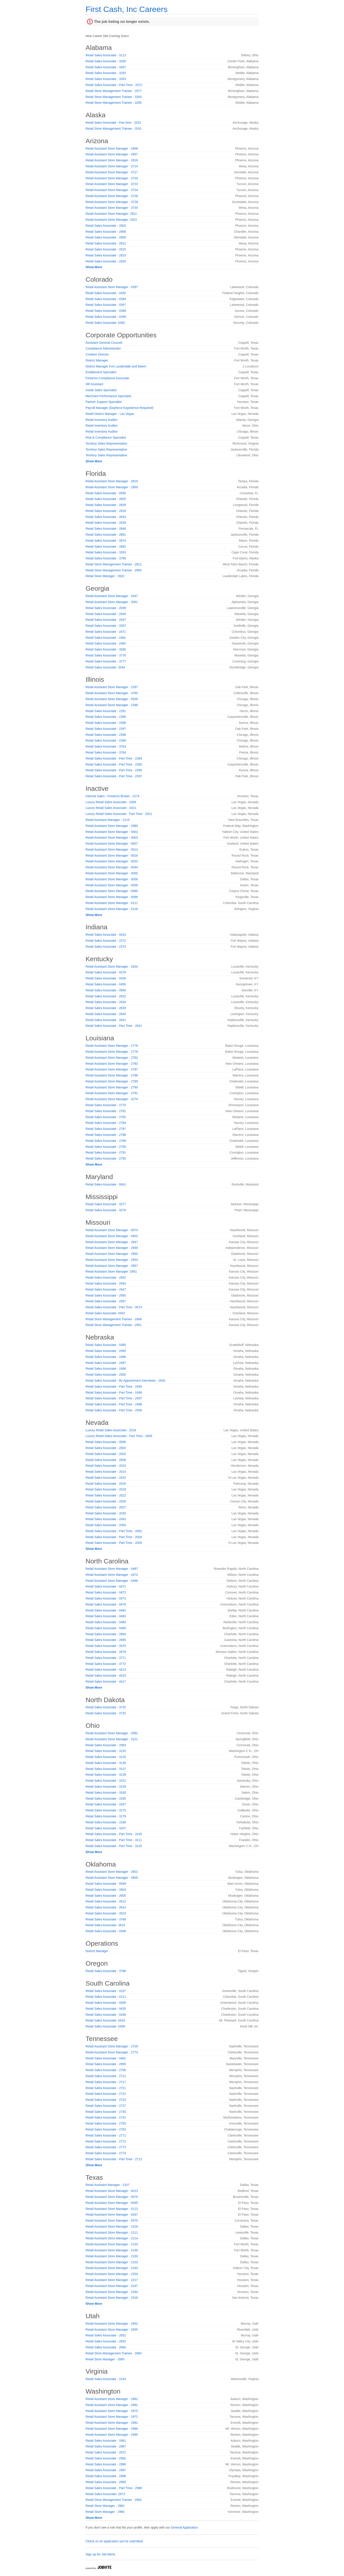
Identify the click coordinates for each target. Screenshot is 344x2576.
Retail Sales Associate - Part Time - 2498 (114, 1404)
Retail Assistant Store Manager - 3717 (112, 172)
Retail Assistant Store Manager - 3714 (112, 166)
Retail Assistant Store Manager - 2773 (112, 2052)
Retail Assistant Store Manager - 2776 (112, 1045)
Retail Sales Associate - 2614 (106, 1907)
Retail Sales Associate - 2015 (106, 1477)
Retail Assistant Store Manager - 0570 (112, 2220)
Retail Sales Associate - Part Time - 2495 (114, 1386)
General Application (184, 2527)
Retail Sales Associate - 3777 (106, 661)
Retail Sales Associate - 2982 (106, 2458)
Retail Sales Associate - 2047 (106, 619)
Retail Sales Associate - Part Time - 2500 (114, 1410)
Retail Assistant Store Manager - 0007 (112, 843)
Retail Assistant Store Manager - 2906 (112, 148)
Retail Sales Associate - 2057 (106, 625)
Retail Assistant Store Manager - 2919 (112, 160)
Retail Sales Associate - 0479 (106, 1604)
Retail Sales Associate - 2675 (106, 1646)
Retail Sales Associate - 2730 (106, 2111)
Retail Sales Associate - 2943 (106, 1283)
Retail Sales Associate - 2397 (106, 728)
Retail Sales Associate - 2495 (106, 1351)
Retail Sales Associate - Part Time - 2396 (114, 770)
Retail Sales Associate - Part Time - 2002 (114, 1531)
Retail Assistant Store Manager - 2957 (112, 1265)
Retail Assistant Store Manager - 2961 (112, 2399)
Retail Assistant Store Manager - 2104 (112, 2226)
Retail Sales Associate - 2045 (106, 614)
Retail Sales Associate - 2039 (106, 608)
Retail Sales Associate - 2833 (106, 517)
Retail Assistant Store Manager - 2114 (112, 2238)
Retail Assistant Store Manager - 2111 (112, 2232)
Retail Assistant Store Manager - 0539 (112, 699)
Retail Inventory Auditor (102, 420)
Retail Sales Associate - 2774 (106, 2153)
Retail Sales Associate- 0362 (105, 322)
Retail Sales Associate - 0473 (106, 1598)
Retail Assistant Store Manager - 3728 (112, 202)
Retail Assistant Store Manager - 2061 (112, 602)
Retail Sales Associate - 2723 (106, 2099)
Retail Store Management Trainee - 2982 (114, 2500)
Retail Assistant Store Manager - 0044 (112, 867)
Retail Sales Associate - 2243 (106, 2379)
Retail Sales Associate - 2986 (106, 2464)
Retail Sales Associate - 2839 (106, 522)
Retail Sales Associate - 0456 (106, 984)
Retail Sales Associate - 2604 (106, 1889)
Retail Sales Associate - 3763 (106, 746)
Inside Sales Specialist (101, 390)
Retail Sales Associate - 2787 (106, 1129)
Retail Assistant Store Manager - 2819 (112, 481)
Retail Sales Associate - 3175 (106, 1810)
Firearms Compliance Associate (107, 378)
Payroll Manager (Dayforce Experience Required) (119, 408)
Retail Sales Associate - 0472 (106, 1592)
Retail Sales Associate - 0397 (106, 305)
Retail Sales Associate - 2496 (106, 1357)
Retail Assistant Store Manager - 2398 (112, 705)
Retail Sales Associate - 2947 (106, 1289)
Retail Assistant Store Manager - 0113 (112, 2209)
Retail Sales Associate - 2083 (106, 1745)
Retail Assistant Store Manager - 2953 (112, 1260)
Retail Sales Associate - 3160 (106, 1792)
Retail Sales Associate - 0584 (106, 990)
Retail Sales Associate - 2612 (106, 1901)
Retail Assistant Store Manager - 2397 (112, 687)
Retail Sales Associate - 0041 (106, 1184)
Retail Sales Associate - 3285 (106, 61)
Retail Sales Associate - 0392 (106, 293)
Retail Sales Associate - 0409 (106, 2002)
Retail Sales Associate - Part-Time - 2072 (114, 85)
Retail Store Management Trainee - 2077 (114, 91)
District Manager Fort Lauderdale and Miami (116, 366)
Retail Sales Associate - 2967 (106, 2446)
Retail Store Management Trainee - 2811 (114, 564)
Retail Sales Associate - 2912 (106, 243)
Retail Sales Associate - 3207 (106, 1828)
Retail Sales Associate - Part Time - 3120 (114, 1846)
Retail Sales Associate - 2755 (106, 2123)
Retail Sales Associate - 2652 (106, 2335)
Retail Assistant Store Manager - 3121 (112, 1739)
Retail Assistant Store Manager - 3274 (112, 1099)
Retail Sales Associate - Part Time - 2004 (114, 1537)
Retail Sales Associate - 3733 (106, 1713)
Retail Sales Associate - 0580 (106, 493)
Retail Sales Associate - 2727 (106, 2105)
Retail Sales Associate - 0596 (106, 1442)
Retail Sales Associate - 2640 (106, 1014)
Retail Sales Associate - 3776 (106, 655)
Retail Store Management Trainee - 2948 (114, 1319)
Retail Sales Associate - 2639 (106, 1008)
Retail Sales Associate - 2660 (106, 2347)
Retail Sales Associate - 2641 (106, 1020)
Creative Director (97, 354)
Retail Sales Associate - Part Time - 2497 (114, 1398)
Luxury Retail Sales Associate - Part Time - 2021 (119, 814)
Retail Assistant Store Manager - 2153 (112, 2262)
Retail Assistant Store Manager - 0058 (112, 885)
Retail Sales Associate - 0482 (106, 1610)
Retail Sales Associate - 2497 (106, 1363)
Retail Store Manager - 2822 (105, 576)
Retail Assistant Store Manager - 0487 (112, 1568)
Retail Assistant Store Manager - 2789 (112, 1081)
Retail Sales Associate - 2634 (106, 1002)
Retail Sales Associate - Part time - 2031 (113, 122)
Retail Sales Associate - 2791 (106, 1152)
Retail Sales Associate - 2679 (106, 1652)
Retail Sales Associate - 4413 (106, 1669)
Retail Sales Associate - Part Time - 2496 (114, 1392)
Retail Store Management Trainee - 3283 (114, 97)
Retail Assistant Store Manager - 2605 (112, 1877)
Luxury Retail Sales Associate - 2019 (111, 1430)
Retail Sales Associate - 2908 (106, 231)
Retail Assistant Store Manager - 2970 (112, 2411)
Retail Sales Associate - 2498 (106, 1368)
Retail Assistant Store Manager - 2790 (112, 1087)
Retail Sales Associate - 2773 (106, 2147)
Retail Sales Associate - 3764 (106, 752)
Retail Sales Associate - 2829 (106, 511)
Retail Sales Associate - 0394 (106, 299)
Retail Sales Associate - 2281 (106, 711)
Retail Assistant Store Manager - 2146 (112, 2250)
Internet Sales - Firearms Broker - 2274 (112, 796)
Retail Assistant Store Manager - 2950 (112, 1254)
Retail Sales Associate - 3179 (106, 1816)
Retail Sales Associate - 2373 (106, 946)
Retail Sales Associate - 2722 (106, 2094)
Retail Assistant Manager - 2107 (107, 2185)
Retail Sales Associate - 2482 (106, 643)
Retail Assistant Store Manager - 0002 (112, 832)
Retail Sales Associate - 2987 (106, 2470)
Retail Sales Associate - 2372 (106, 940)
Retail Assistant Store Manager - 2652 (112, 2323)
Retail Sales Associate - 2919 (106, 255)
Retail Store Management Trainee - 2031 (114, 128)
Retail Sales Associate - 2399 (106, 740)
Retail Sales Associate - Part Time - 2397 (114, 776)
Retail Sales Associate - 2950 (106, 1295)
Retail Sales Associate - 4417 (106, 1681)
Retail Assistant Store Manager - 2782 (112, 1057)
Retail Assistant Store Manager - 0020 (112, 861)
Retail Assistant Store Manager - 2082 (112, 1733)
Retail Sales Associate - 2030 (106, 1513)
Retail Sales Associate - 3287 (106, 67)
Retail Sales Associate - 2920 (106, 261)
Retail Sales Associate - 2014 (106, 1471)
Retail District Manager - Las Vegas (110, 414)
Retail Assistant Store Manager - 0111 (112, 903)
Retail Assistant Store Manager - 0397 (112, 287)
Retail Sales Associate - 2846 (106, 528)
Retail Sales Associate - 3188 (106, 1822)
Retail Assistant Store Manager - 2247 (112, 2286)
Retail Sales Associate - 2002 (106, 1448)
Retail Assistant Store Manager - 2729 (112, 2046)
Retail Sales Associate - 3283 (106, 79)
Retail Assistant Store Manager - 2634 (112, 966)
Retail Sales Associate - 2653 (106, 2341)
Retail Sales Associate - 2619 (106, 1913)
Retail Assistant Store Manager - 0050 (112, 873)
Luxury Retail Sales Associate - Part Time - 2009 (119, 1436)
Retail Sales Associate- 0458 (105, 2026)
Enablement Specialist (101, 372)
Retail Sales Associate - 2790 (106, 1146)
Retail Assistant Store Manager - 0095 (112, 2203)
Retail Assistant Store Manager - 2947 (112, 1242)
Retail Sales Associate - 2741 (106, 2117)
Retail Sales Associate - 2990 (106, 2482)
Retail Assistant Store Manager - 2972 (112, 2416)
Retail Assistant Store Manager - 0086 (112, 897)
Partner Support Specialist (104, 402)
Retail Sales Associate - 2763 (106, 2129)
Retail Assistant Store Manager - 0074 (112, 1230)
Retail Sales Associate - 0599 (106, 1883)
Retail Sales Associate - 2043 (106, 1519)
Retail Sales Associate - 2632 (106, 996)
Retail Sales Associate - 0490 (106, 1628)
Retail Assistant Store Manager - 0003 (112, 837)
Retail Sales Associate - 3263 (106, 552)
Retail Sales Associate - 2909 (106, 237)
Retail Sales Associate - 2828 (106, 505)
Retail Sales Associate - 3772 (106, 1664)
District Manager (97, 360)
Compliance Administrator (103, 348)
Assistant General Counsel (104, 342)
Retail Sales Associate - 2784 (106, 1123)
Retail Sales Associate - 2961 (106, 2440)
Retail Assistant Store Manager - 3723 (112, 184)
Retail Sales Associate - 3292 (106, 73)
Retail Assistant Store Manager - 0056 (112, 879)
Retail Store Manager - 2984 (105, 2512)
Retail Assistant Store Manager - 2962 (112, 2405)
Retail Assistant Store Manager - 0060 (112, 891)
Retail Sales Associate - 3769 (106, 1919)
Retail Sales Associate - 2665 (106, 1640)
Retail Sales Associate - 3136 (106, 1763)
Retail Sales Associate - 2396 (106, 723)
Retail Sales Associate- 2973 (105, 2494)
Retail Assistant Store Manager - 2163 (112, 2268)
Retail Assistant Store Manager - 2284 (112, 2292)
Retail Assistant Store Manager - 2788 (112, 1075)
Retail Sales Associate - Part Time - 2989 (114, 2488)
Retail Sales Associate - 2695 (106, 2064)
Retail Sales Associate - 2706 (106, 2070)
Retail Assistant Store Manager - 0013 (112, 2191)
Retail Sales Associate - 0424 (106, 934)
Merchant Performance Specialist (108, 396)
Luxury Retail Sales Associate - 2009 (111, 802)
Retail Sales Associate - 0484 (106, 1622)
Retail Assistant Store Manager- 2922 (111, 219)
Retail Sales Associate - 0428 (106, 978)
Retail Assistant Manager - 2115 (107, 820)
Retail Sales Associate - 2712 (106, 2076)
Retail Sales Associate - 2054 (106, 1525)
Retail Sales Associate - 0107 (106, 1991)
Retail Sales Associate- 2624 (105, 1925)
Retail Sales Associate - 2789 (106, 1141)
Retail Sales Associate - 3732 (106, 1707)
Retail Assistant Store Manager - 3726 (112, 196)
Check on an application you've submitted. (115, 2541)
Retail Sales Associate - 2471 (106, 631)
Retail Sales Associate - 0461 (106, 2058)
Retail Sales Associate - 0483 (106, 1616)
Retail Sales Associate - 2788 (106, 1135)
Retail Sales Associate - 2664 (106, 1634)
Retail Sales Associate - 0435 (106, 2008)
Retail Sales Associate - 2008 (106, 1460)
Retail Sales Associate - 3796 (106, 558)
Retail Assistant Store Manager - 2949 (112, 1248)
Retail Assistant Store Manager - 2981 (112, 2422)
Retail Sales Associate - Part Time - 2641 (114, 1025)
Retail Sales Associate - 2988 (106, 2476)
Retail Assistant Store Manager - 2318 (112, 2297)
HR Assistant (94, 384)
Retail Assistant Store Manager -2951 (111, 1271)
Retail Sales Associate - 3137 (106, 1769)
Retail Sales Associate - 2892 (106, 546)
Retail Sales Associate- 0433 (105, 2020)
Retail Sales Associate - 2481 (106, 637)
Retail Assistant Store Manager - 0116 (112, 909)
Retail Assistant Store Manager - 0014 (112, 849)
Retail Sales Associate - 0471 (106, 1586)
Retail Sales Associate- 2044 (105, 667)
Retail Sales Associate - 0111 (106, 1996)
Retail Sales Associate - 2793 (106, 1158)
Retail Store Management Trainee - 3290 (114, 102)
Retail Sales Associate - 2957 (106, 1301)
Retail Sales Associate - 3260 (106, 649)
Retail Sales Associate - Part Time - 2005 (114, 1543)
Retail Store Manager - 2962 (105, 2506)
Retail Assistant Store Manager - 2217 (112, 2280)
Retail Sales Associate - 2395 (106, 717)
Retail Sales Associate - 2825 (106, 499)
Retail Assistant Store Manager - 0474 (112, 1574)
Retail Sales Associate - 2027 (106, 1507)
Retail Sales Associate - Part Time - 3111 (114, 1840)
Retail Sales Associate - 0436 (106, 2014)
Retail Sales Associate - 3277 (106, 1204)
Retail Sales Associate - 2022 (106, 1495)
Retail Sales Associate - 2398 (106, 734)
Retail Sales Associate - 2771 (106, 2135)
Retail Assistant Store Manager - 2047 (112, 596)
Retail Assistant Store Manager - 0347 (112, 2214)
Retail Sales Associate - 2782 (106, 1117)
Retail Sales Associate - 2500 (106, 1374)
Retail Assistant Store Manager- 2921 (111, 213)
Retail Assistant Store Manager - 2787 (112, 1069)
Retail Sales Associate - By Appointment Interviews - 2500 (125, 1380)
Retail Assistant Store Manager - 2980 (112, 826)
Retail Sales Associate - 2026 (106, 1501)
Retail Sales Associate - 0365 (106, 1345)
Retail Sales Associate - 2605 (106, 1895)
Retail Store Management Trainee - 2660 (114, 2353)
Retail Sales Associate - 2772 (106, 2141)
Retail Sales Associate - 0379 (106, 972)
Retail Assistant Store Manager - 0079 (112, 2197)
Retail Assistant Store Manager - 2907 (112, 154)
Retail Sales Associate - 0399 (106, 316)
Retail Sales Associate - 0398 (106, 310)
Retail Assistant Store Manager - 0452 (112, 1236)
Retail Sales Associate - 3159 (106, 1786)
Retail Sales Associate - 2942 (106, 1277)
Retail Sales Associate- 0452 (105, 1313)
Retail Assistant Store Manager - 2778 (112, 1051)
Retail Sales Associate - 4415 (106, 1675)
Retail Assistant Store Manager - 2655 (112, 2329)
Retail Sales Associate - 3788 (106, 1971)
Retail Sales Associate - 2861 (106, 534)
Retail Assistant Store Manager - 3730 (112, 207)
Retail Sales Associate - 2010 (106, 1465)
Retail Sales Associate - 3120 (106, 1751)
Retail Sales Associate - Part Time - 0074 (114, 1307)
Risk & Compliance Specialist (106, 437)
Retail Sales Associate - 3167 (106, 1804)
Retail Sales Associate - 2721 (106, 2088)
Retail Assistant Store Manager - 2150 (112, 2256)
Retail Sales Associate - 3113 (106, 55)
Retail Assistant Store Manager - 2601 (112, 1871)
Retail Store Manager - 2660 (105, 2359)
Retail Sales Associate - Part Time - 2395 (114, 764)
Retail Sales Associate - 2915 (106, 249)
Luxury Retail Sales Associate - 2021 (111, 808)
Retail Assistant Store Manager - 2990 (112, 2434)
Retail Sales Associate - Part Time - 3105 (114, 1834)
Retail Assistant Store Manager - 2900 (112, 487)
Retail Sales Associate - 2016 (106, 1483)
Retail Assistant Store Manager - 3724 (112, 190)
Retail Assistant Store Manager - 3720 (112, 178)
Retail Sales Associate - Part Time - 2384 (114, 758)
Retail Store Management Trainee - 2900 (114, 570)
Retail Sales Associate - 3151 (106, 1780)
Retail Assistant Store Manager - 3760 (112, 693)
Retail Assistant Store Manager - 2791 (112, 1093)
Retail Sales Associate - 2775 (106, 1105)
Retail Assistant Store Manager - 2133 (112, 2244)
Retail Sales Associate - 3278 (106, 1210)
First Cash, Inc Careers (127, 9)
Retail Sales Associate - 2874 (106, 540)
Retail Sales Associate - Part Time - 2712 (114, 2159)
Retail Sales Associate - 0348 (106, 1931)
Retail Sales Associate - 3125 (106, 1757)
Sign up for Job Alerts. (101, 2554)
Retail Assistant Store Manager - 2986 (112, 2428)
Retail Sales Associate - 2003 (106, 1454)
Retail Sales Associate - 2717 (106, 2082)
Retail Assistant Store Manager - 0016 (112, 855)
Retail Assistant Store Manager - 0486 (112, 1580)
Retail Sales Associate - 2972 (106, 2452)
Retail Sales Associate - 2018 (106, 1489)
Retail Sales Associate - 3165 (106, 1798)
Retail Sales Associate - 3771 (106, 1658)
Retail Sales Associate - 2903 (106, 225)
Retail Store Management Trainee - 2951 (114, 1325)
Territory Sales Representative (106, 443)
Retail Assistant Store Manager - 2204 (112, 2274)
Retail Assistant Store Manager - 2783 (112, 1063)
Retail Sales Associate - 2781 (106, 1111)
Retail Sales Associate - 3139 (106, 1774)
